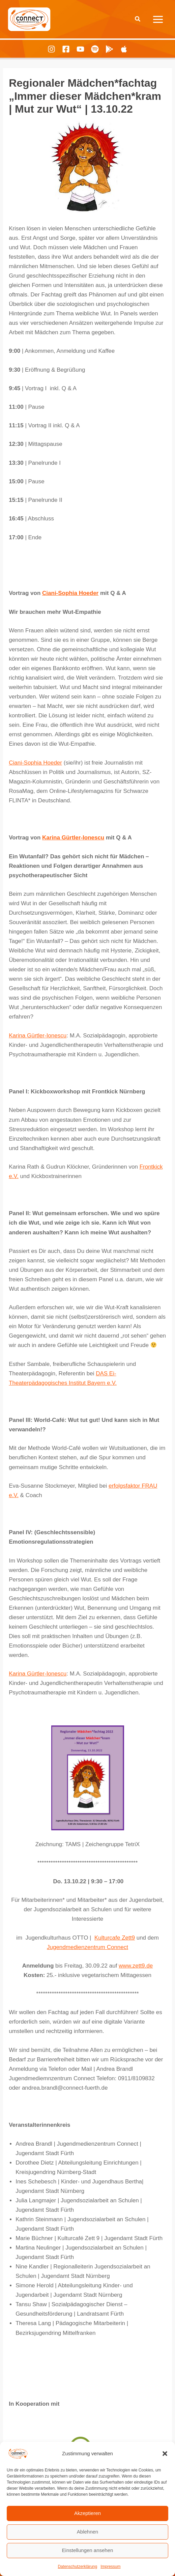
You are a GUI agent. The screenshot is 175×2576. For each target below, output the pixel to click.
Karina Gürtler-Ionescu (73, 837)
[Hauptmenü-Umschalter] (158, 19)
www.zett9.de (136, 1966)
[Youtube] (80, 49)
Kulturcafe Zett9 (114, 1938)
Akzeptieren (87, 2513)
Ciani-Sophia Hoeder (70, 593)
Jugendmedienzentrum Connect (87, 1947)
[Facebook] (66, 49)
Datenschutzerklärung (77, 2566)
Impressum (110, 2566)
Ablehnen (87, 2532)
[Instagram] (51, 49)
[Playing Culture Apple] (124, 49)
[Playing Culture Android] (109, 49)
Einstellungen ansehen (87, 2550)
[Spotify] (95, 49)
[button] (165, 2453)
